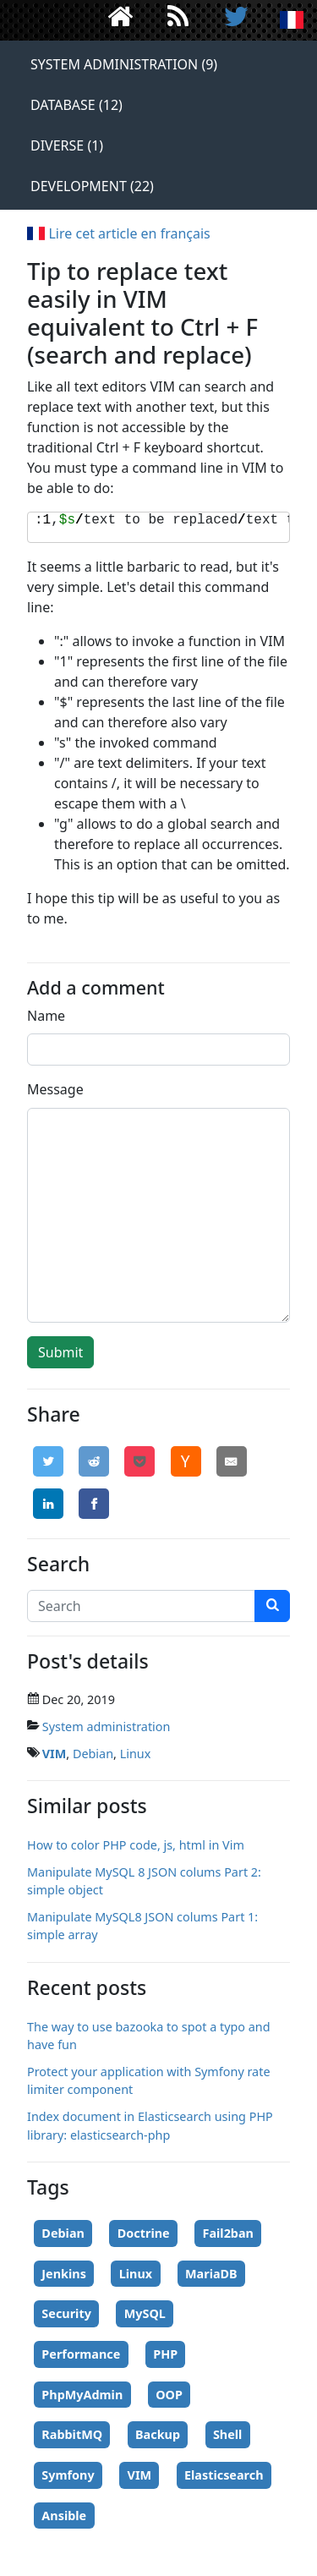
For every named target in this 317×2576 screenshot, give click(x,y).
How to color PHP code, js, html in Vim (135, 1845)
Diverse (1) (66, 145)
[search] (272, 1606)
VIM (54, 1754)
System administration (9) (123, 64)
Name (46, 1015)
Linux (135, 1754)
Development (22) (92, 186)
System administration (106, 1726)
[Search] (141, 1606)
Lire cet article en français (118, 233)
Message (55, 1089)
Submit (60, 1352)
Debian (93, 1754)
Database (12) (76, 105)
